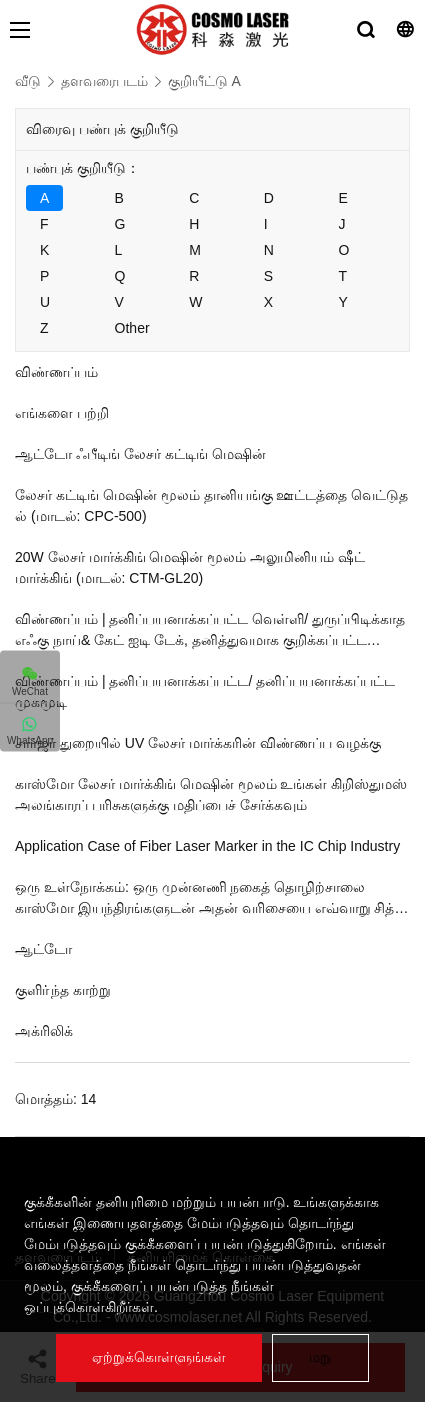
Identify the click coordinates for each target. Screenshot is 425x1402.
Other (132, 328)
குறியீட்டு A (204, 81)
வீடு (28, 81)
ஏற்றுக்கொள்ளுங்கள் (159, 1357)
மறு (320, 1357)
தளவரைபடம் (104, 81)
